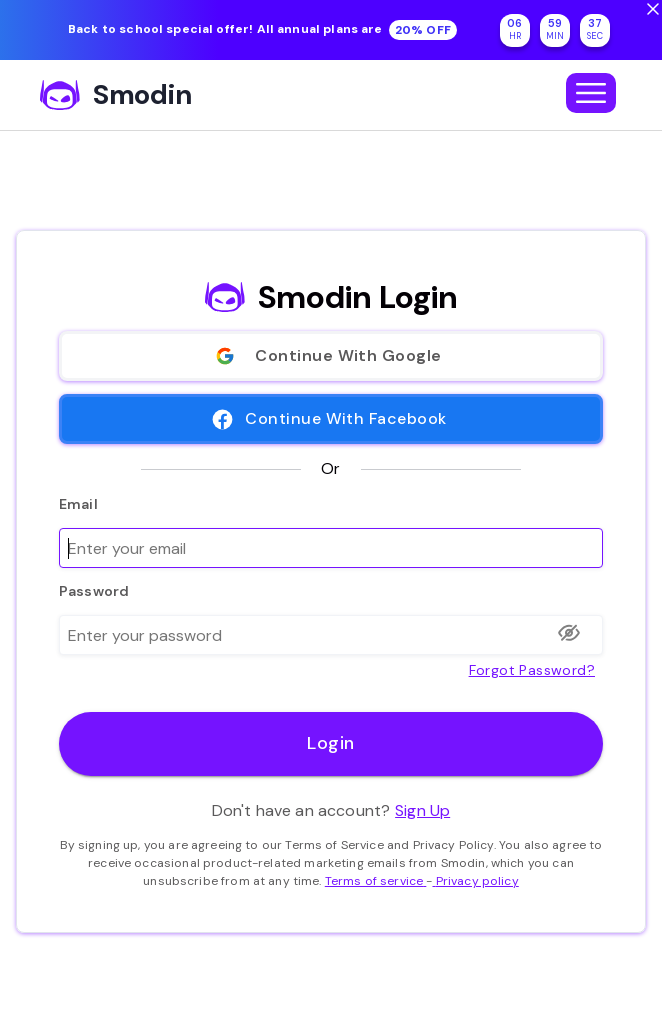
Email (78, 504)
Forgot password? (532, 668)
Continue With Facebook (331, 419)
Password (94, 591)
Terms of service (376, 881)
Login (331, 744)
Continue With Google (331, 356)
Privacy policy (475, 881)
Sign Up (422, 810)
